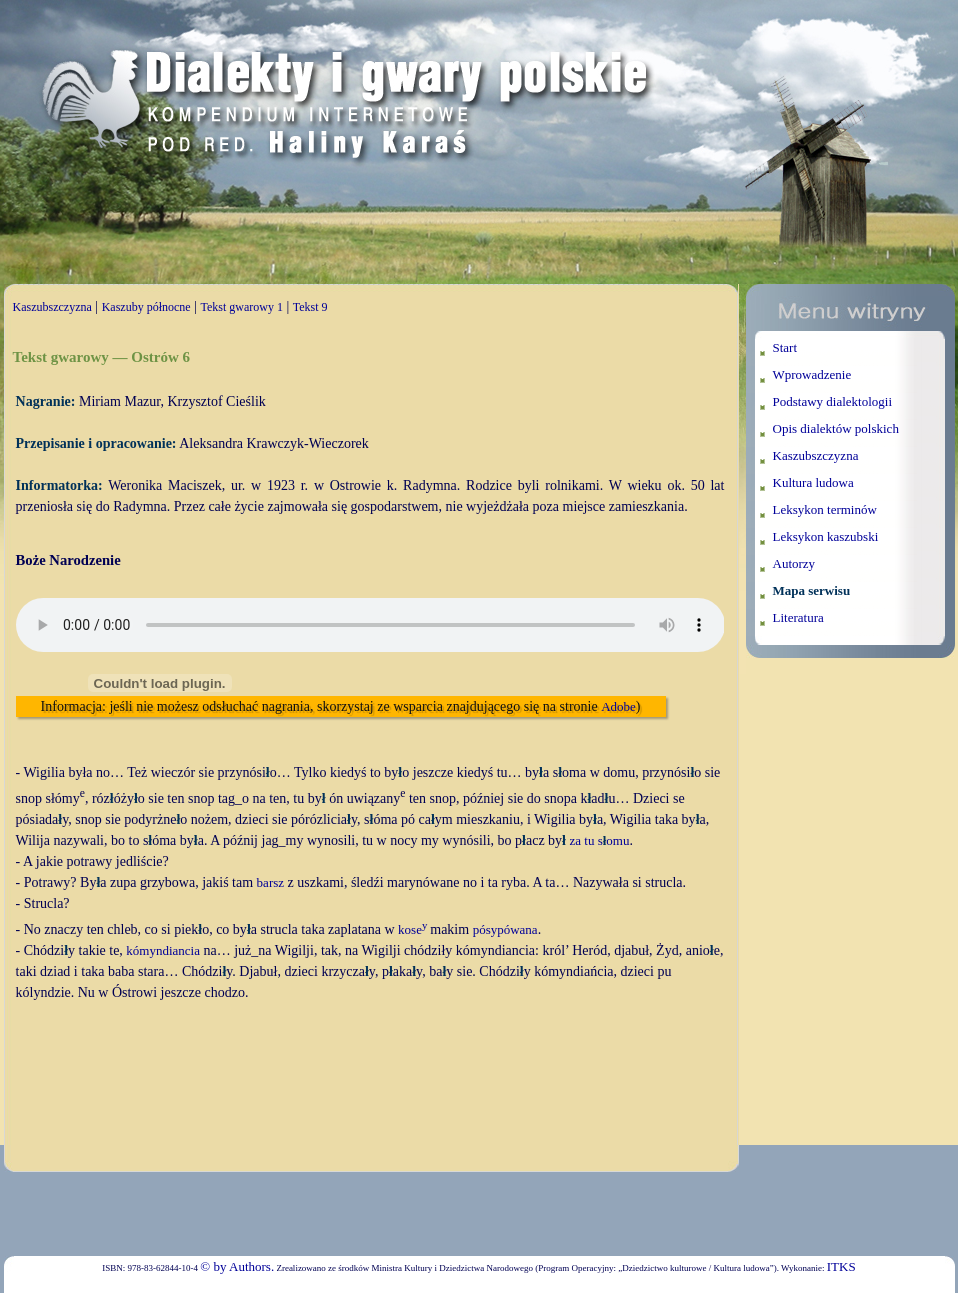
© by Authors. (237, 1266)
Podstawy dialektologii (833, 401)
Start (785, 347)
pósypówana (505, 929)
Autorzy (794, 563)
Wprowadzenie (812, 374)
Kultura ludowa (813, 482)
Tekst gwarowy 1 (241, 307)
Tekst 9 (310, 307)
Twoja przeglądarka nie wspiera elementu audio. (370, 625)
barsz (270, 882)
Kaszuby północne (146, 307)
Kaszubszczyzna (52, 307)
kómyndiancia (163, 950)
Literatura (798, 617)
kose (412, 929)
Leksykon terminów (825, 509)
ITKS (841, 1266)
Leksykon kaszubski (826, 536)
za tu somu (600, 840)
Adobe (618, 706)
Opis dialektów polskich (836, 428)
